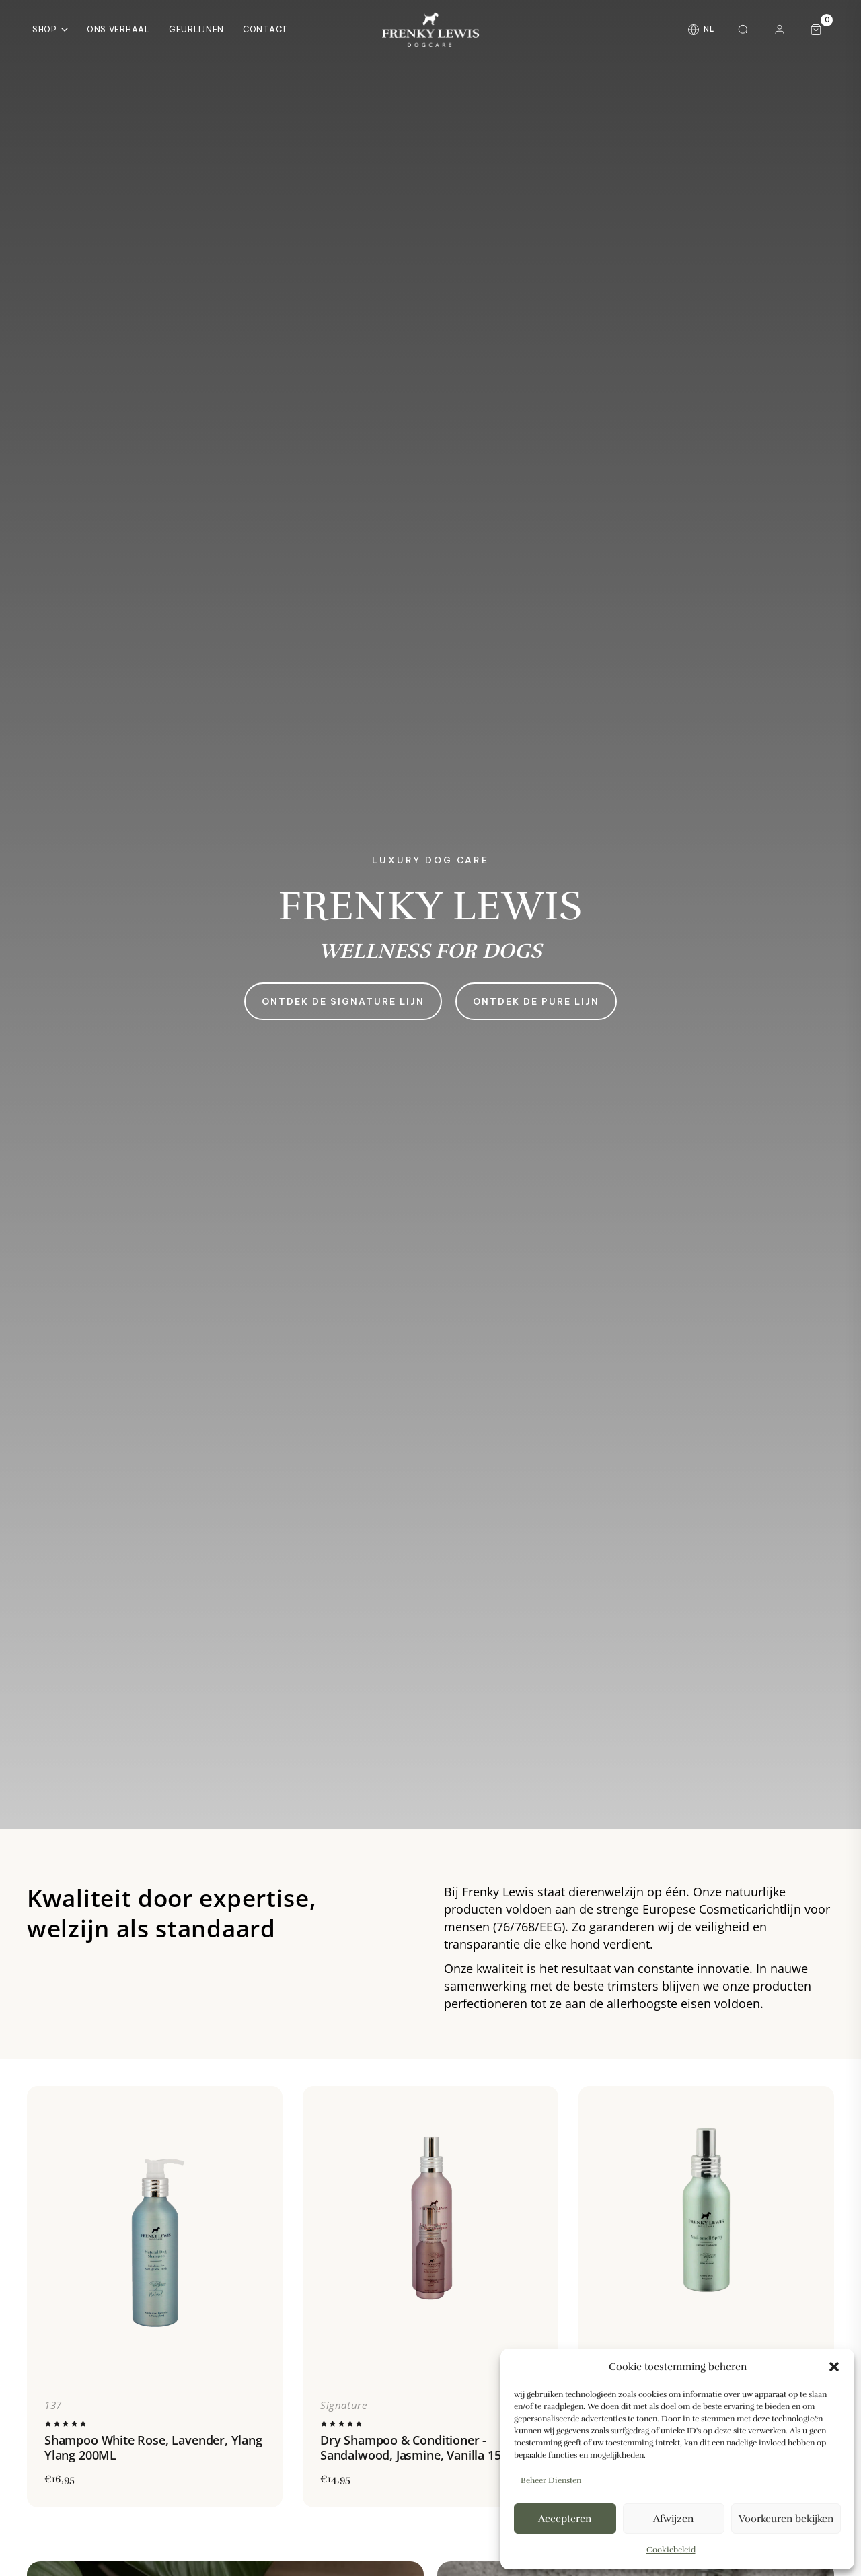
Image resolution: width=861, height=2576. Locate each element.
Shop (50, 29)
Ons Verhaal (118, 29)
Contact (265, 29)
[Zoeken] (743, 29)
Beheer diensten (551, 2480)
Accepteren (564, 2519)
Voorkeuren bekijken (786, 2519)
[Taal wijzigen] (701, 29)
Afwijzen (673, 2519)
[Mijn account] (779, 29)
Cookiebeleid (671, 2549)
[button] (834, 2366)
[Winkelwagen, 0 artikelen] (816, 29)
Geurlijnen (196, 29)
